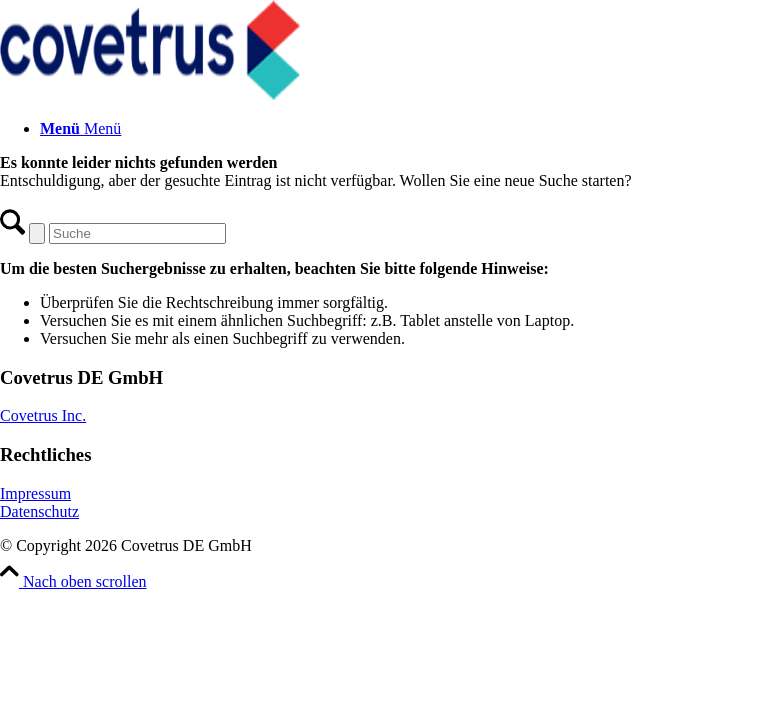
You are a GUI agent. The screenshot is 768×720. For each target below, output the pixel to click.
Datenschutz (39, 511)
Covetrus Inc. (43, 415)
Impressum (35, 493)
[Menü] (80, 128)
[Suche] (137, 233)
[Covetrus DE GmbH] (150, 94)
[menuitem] (404, 129)
